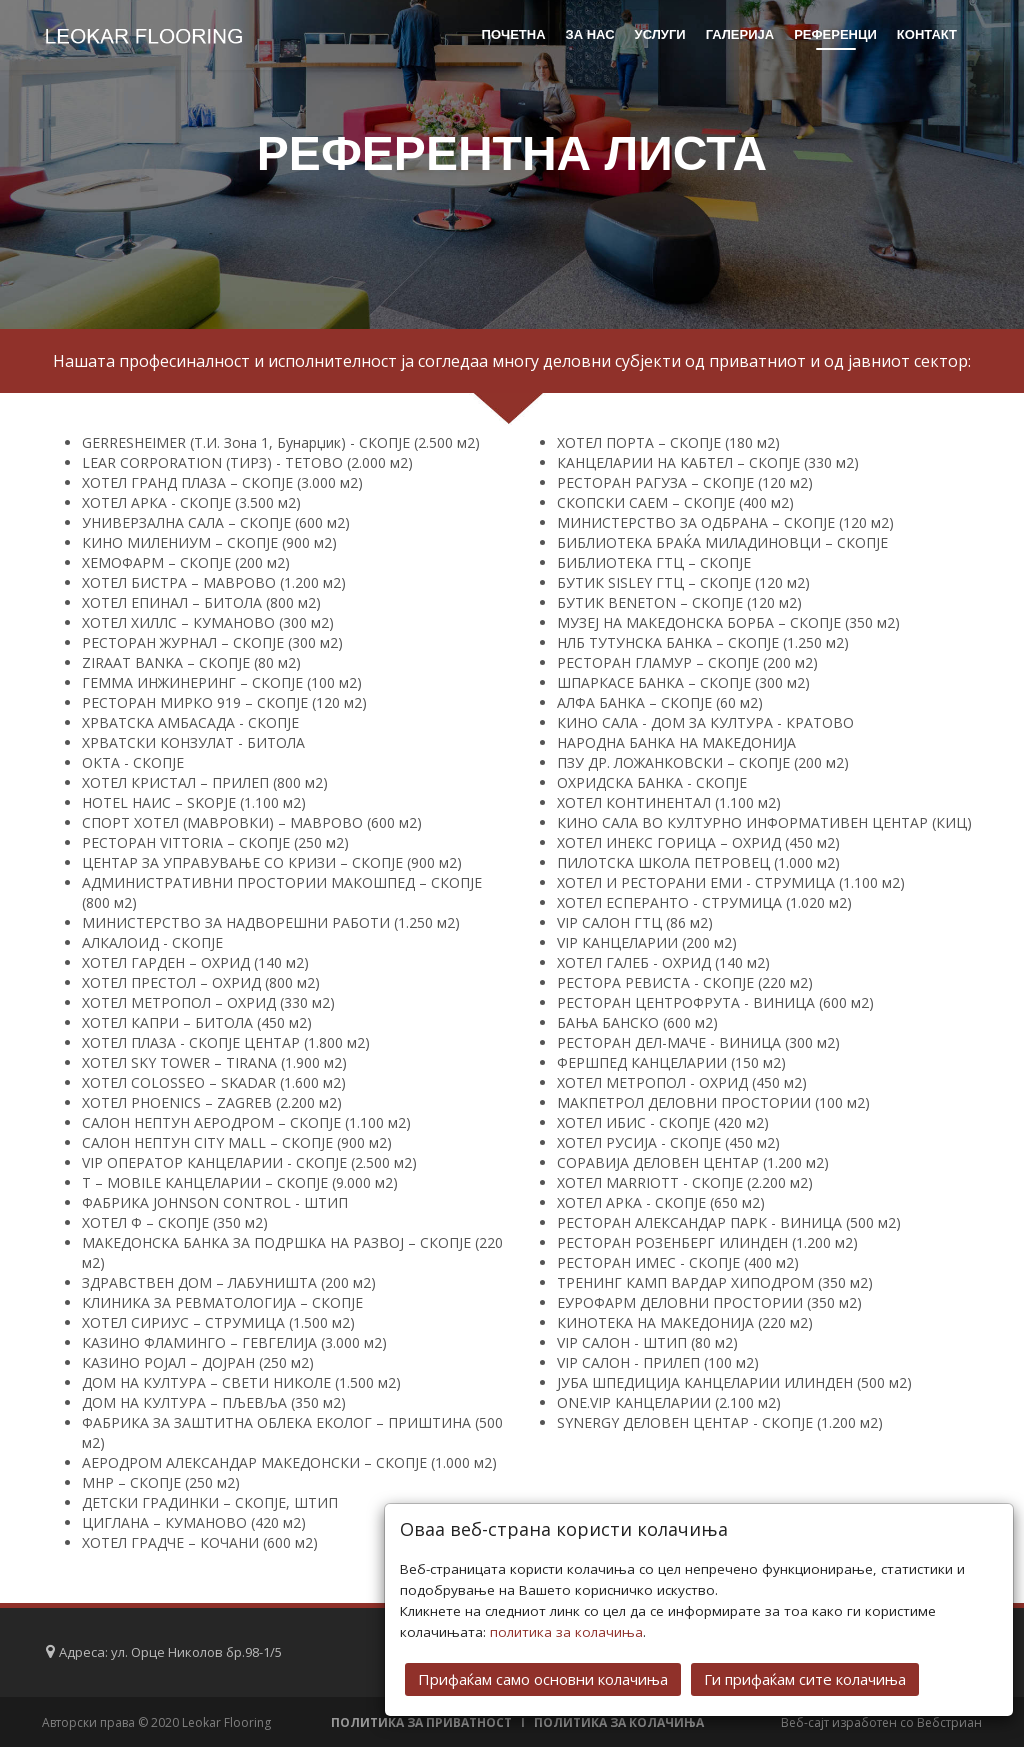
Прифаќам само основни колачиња (543, 1679)
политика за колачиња (566, 1632)
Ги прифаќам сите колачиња (805, 1679)
